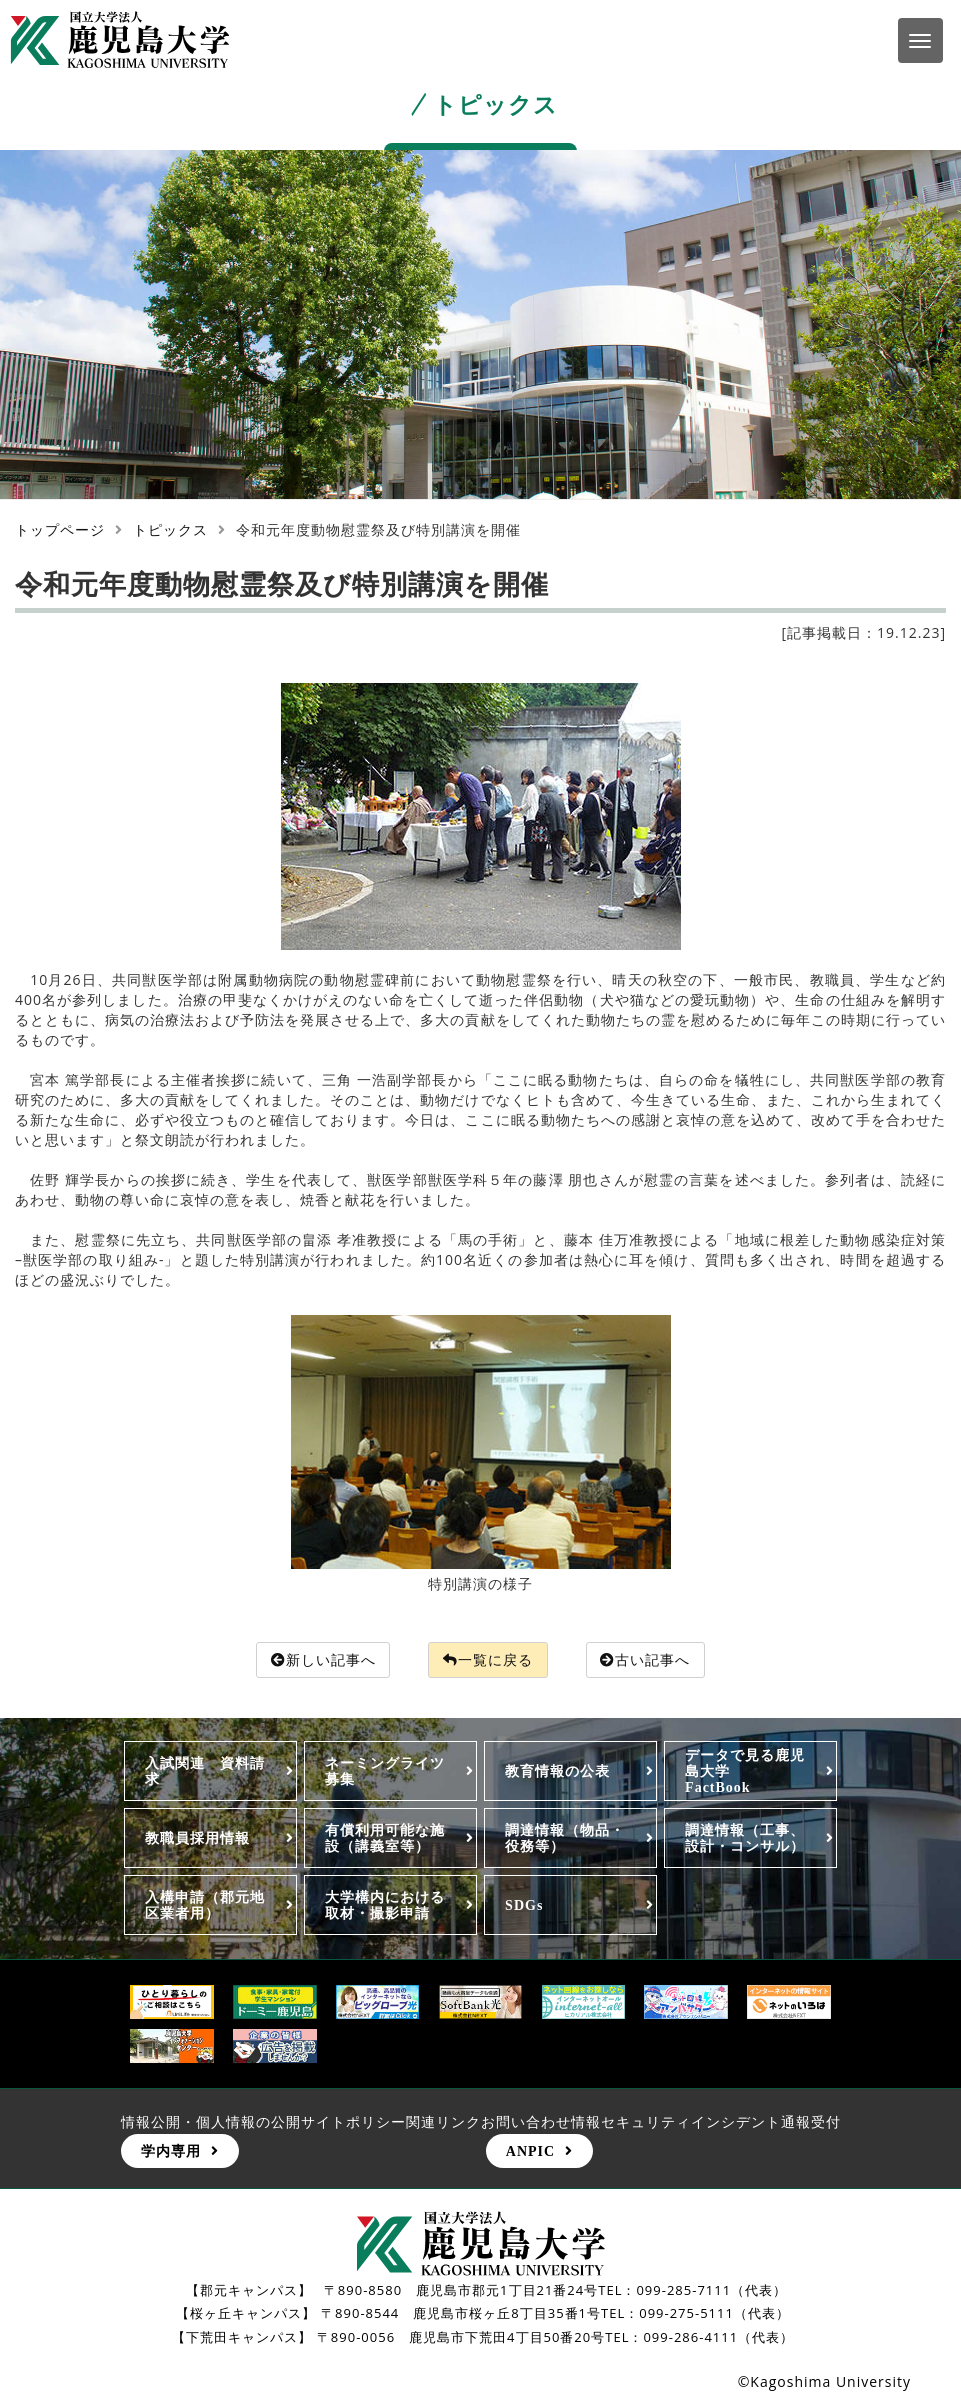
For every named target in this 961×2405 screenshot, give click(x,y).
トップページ (60, 529)
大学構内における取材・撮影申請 (385, 1906)
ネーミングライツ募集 (385, 1771)
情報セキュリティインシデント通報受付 (706, 2121)
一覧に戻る (488, 1659)
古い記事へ (646, 1659)
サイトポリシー (353, 2121)
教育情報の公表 (557, 1771)
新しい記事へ (322, 1659)
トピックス (170, 529)
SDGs (524, 1906)
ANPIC (530, 2151)
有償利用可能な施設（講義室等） (385, 1839)
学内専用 (171, 2151)
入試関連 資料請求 (205, 1771)
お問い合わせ (526, 2121)
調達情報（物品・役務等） (565, 1839)
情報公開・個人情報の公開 (211, 2121)
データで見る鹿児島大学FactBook (745, 1771)
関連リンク (443, 2121)
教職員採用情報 (197, 1839)
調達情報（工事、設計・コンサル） (745, 1839)
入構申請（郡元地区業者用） (205, 1906)
